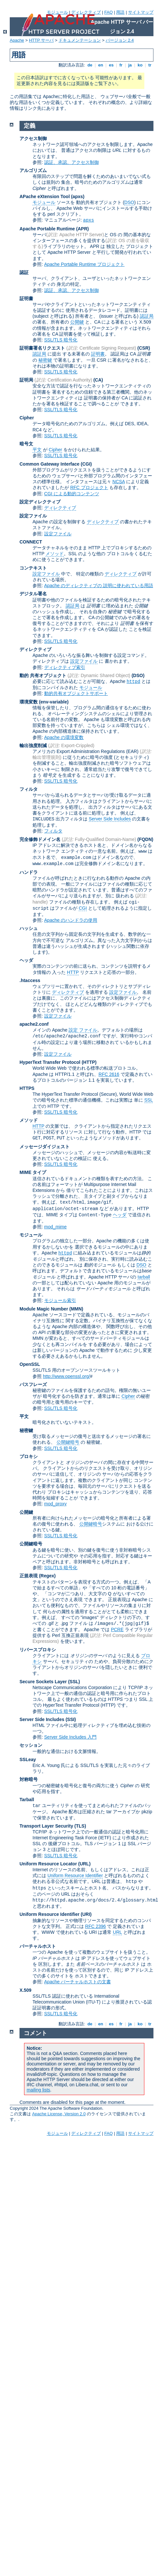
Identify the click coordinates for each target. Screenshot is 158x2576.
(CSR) (144, 348)
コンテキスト (33, 568)
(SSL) (74, 1681)
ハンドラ (29, 872)
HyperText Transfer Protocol (50, 1062)
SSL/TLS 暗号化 (60, 339)
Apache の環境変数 (64, 737)
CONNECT (31, 541)
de (89, 65)
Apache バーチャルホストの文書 (77, 1981)
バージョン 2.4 (120, 40)
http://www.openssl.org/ (66, 1376)
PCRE (117, 1629)
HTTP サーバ (41, 40)
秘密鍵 (45, 360)
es (111, 65)
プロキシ (29, 1456)
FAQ (108, 12)
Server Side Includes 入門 (70, 1737)
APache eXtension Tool (45, 196)
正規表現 (29, 1575)
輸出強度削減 (33, 745)
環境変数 (29, 701)
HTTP (73, 972)
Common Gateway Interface (49, 464)
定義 (29, 126)
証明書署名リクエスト (42, 348)
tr (150, 65)
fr (121, 65)
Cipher (27, 417)
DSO (129, 202)
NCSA (118, 481)
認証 (24, 272)
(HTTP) (89, 1062)
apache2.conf (34, 1024)
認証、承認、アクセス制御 (71, 162)
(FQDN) (145, 839)
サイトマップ (140, 12)
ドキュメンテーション (80, 40)
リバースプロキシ (38, 1649)
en (100, 65)
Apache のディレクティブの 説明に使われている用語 (98, 585)
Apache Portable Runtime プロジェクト (84, 264)
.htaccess (30, 980)
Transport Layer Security (46, 1826)
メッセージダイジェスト (45, 1146)
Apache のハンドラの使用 (70, 920)
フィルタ (29, 789)
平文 (37, 449)
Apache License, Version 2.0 (59, 2113)
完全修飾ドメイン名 (40, 839)
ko (140, 65)
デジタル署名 (33, 593)
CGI (83, 908)
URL (117, 1932)
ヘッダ (26, 960)
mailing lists (38, 2089)
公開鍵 (77, 322)
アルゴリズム (33, 170)
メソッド (55, 553)
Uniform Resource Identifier (75, 1875)
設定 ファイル (83, 1030)
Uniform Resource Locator (48, 1863)
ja (130, 65)
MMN (76, 1308)
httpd (133, 681)
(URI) (86, 1914)
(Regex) (47, 1575)
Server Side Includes (110, 818)
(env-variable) (54, 701)
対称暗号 (29, 1779)
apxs (88, 220)
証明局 (26, 380)
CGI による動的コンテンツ (71, 493)
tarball (144, 1277)
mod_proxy (55, 1503)
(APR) (82, 228)
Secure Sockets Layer (43, 1681)
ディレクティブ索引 (64, 667)
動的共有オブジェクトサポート (76, 693)
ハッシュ (29, 928)
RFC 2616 (109, 1074)
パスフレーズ (33, 1384)
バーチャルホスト (38, 1946)
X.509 (26, 1990)
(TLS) (80, 1826)
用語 (120, 12)
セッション (31, 1745)
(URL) (84, 1863)
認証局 (146, 316)
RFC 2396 (95, 1926)
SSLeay (28, 1759)
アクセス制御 (33, 138)
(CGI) (86, 464)
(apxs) (77, 196)
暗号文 (26, 443)
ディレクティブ (86, 12)
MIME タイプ (33, 1172)
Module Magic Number (44, 1308)
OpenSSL (30, 1364)
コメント (35, 2033)
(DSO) (138, 675)
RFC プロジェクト (89, 487)
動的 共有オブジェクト (43, 675)
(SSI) (71, 1719)
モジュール (57, 12)
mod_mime (55, 1226)
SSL (148, 1100)
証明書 (26, 298)
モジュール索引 (60, 1300)
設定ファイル (33, 515)
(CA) (98, 380)
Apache (17, 40)
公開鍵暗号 (68, 1442)
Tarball (27, 1799)
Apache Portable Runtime (47, 228)
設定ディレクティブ (40, 501)
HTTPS (27, 1088)
